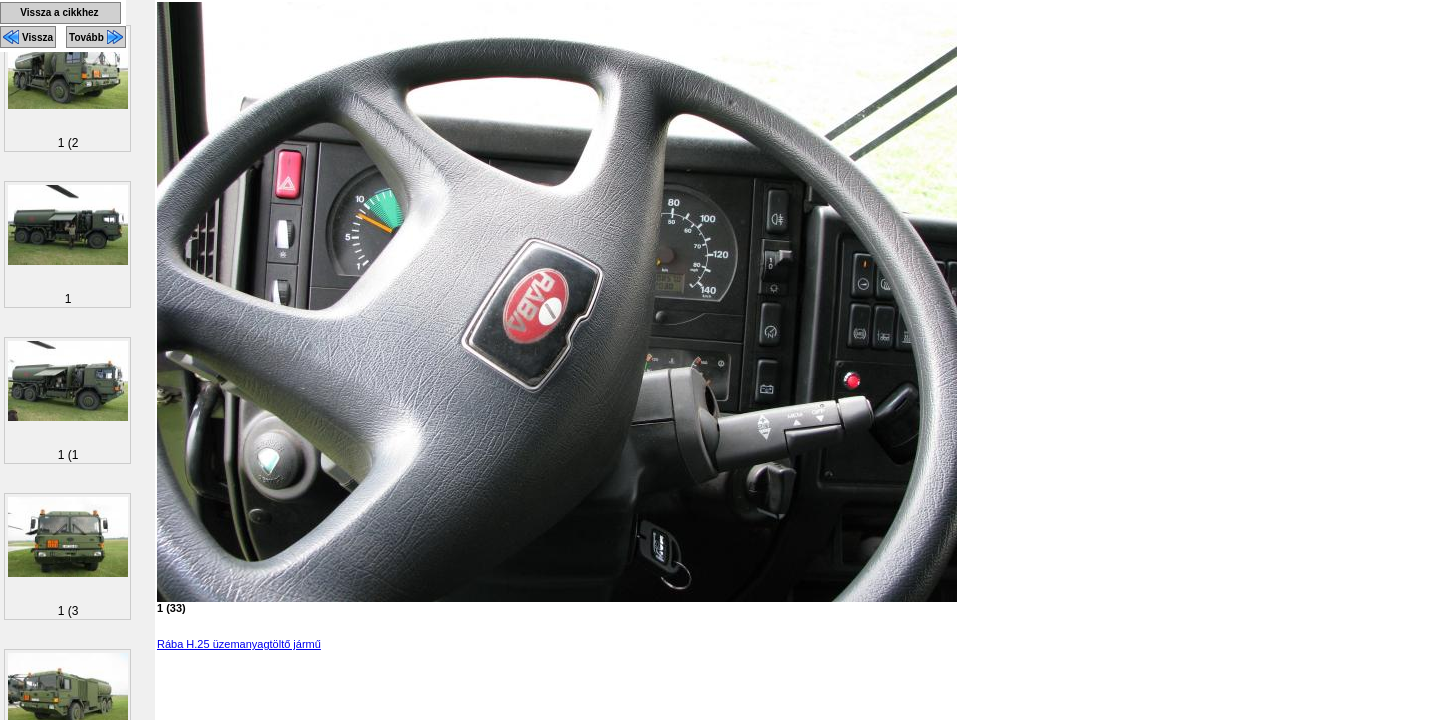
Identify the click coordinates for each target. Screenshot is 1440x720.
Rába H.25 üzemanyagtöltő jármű (239, 644)
